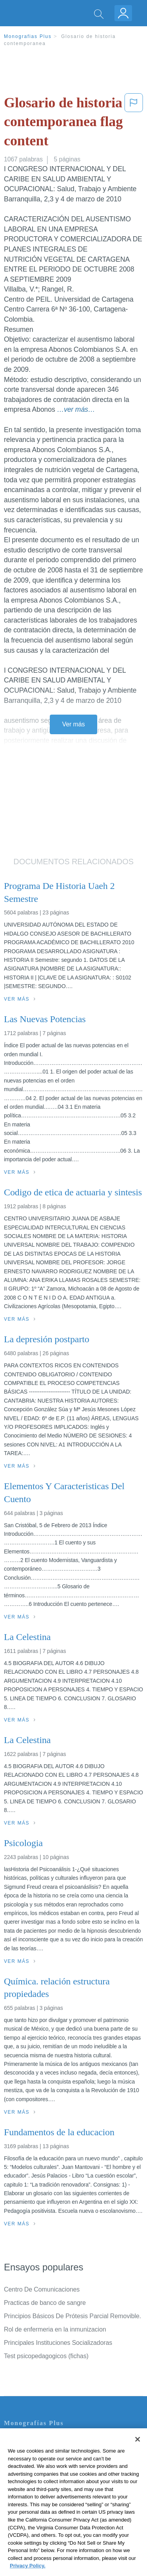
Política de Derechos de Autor (45, 2472)
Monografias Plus (28, 36)
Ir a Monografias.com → (39, 2527)
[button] (133, 123)
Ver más (73, 724)
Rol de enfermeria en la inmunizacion (55, 2329)
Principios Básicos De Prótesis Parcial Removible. (72, 2316)
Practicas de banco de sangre (45, 2302)
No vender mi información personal (52, 2505)
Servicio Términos (28, 2450)
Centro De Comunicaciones (42, 2289)
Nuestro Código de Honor (39, 2494)
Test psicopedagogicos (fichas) (46, 2356)
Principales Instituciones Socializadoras (58, 2342)
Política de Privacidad (34, 2461)
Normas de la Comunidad (39, 2483)
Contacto (16, 2440)
